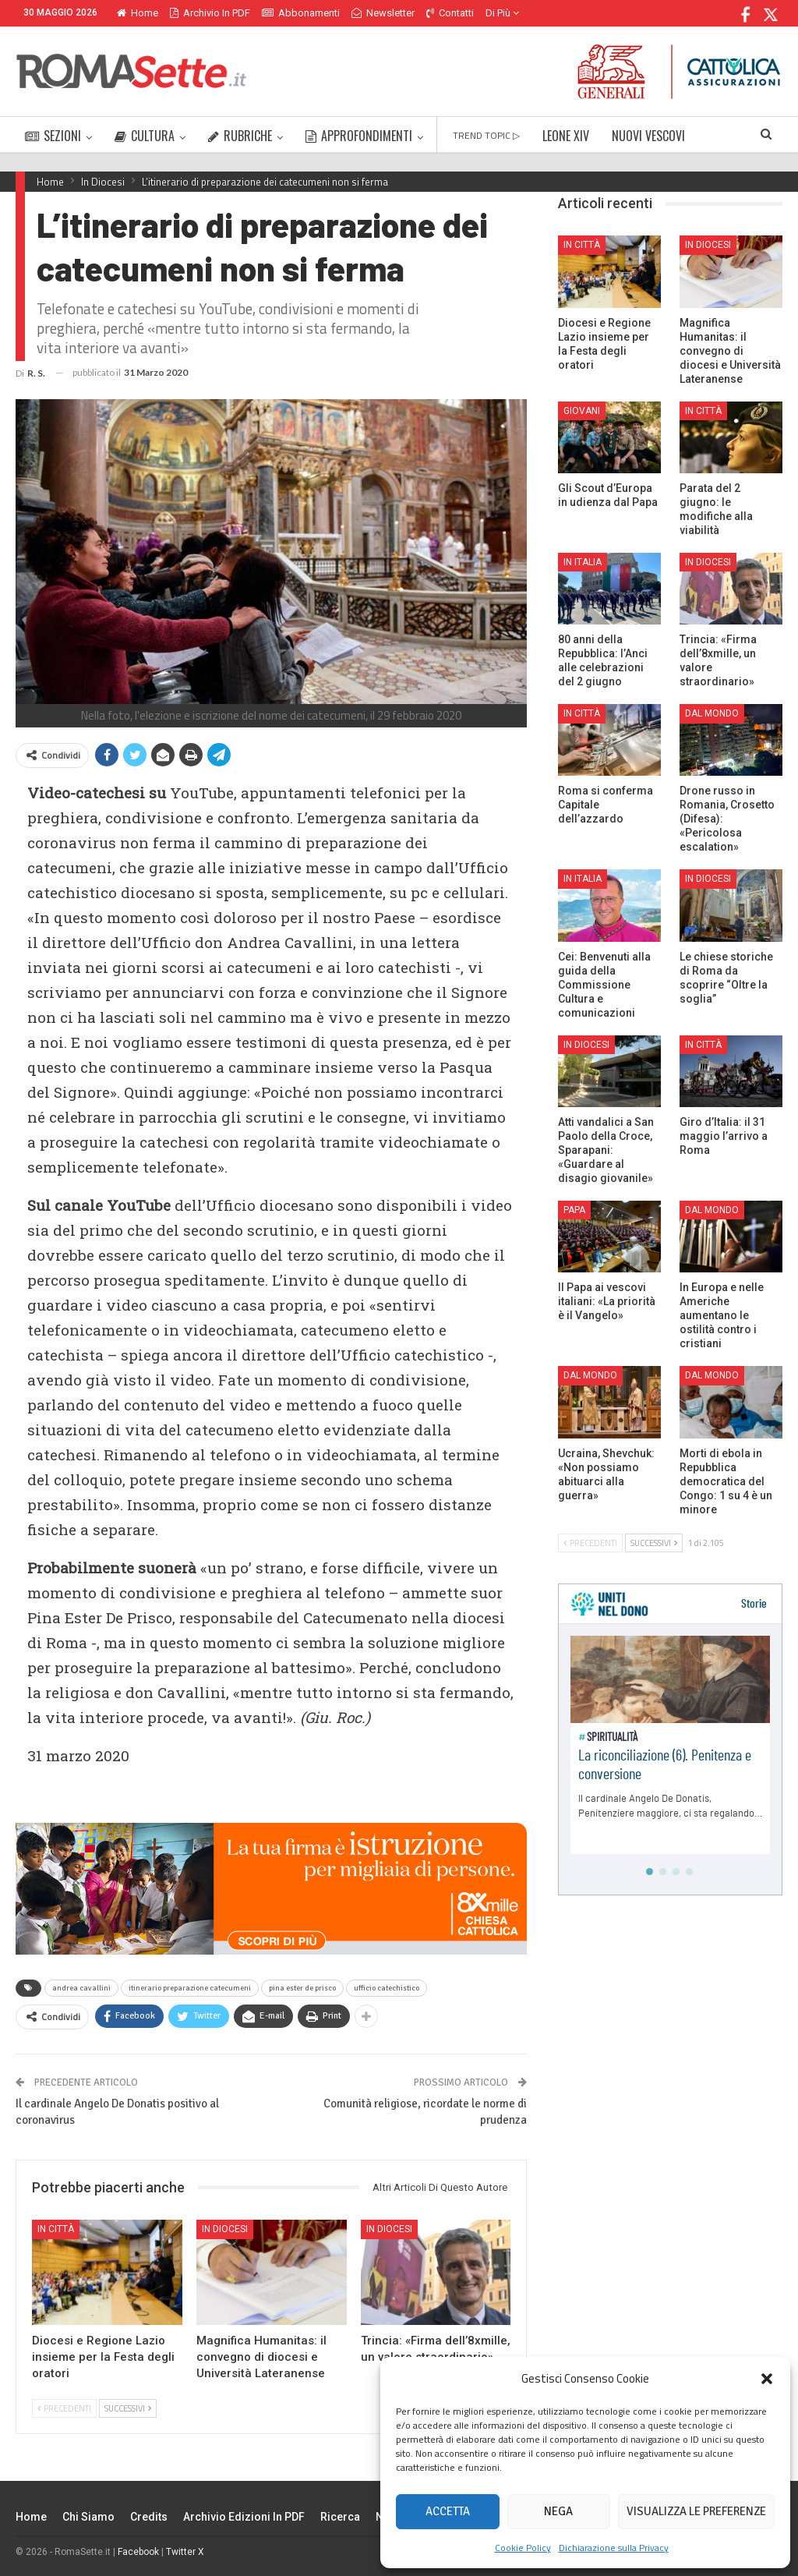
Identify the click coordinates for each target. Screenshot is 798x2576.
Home (137, 13)
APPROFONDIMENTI (358, 135)
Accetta (447, 2511)
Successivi (127, 2408)
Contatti (450, 13)
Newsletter (383, 13)
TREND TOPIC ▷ (486, 135)
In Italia (582, 562)
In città (55, 2229)
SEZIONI (53, 135)
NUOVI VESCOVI (648, 135)
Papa (574, 1210)
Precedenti (64, 2408)
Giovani (581, 410)
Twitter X (185, 2551)
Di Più (502, 13)
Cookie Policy (523, 2547)
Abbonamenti (301, 13)
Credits (149, 2517)
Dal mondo (712, 713)
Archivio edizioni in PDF (244, 2517)
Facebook (138, 2551)
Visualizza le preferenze (696, 2511)
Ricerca (340, 2517)
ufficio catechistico (386, 1988)
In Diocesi (225, 2229)
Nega (558, 2511)
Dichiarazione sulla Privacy (614, 2547)
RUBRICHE (240, 135)
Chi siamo (88, 2517)
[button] (767, 2379)
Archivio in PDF (210, 13)
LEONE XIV (565, 135)
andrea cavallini (81, 1988)
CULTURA (145, 135)
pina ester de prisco (302, 1988)
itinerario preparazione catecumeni (190, 1988)
